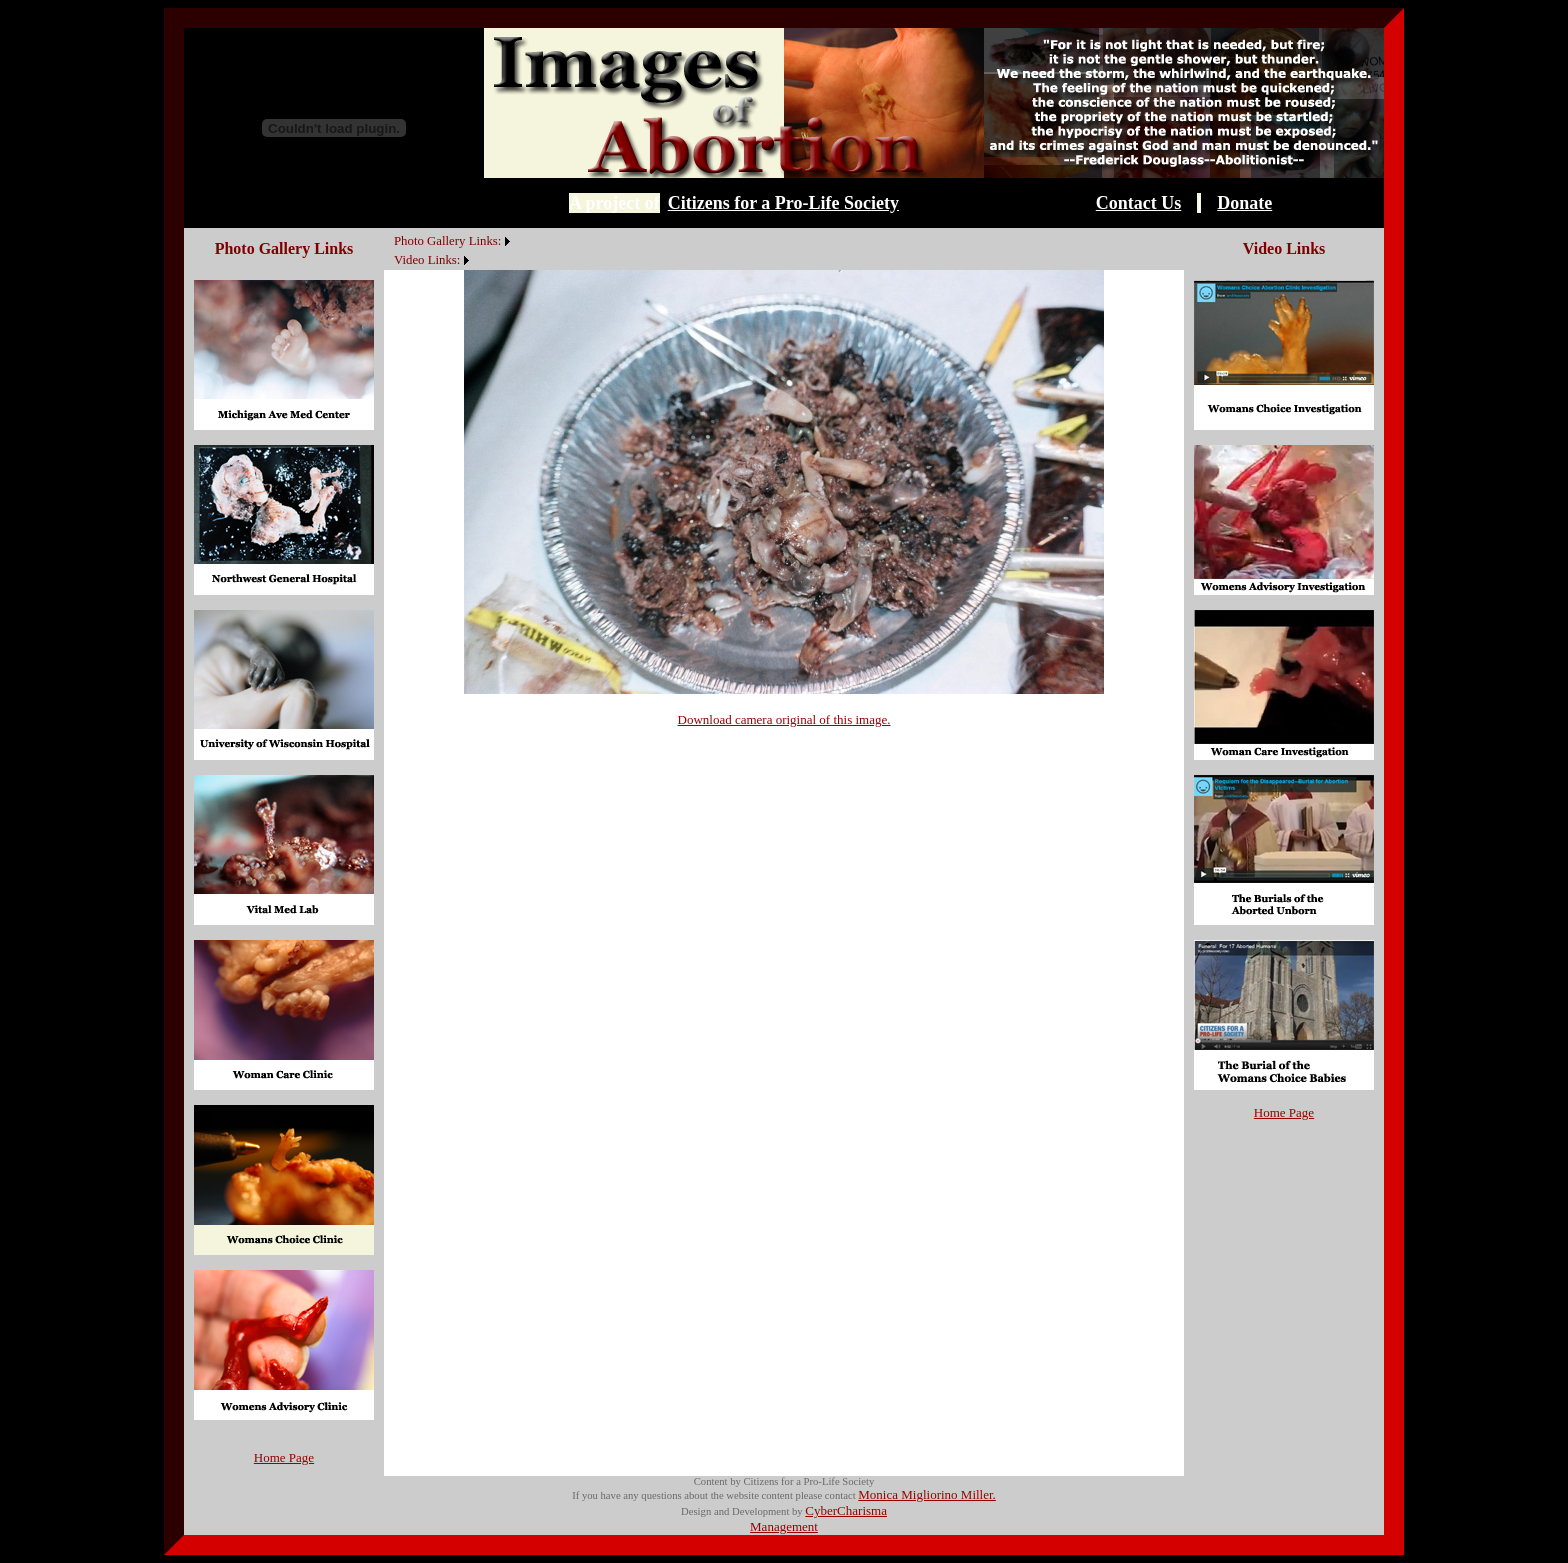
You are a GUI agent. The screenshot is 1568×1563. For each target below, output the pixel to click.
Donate (1244, 203)
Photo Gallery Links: (447, 241)
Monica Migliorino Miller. (927, 1494)
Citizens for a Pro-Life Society (783, 203)
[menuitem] (389, 230)
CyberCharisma (846, 1510)
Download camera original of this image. (784, 719)
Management (784, 1526)
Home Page (284, 1457)
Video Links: (427, 260)
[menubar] (449, 249)
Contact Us (1139, 203)
